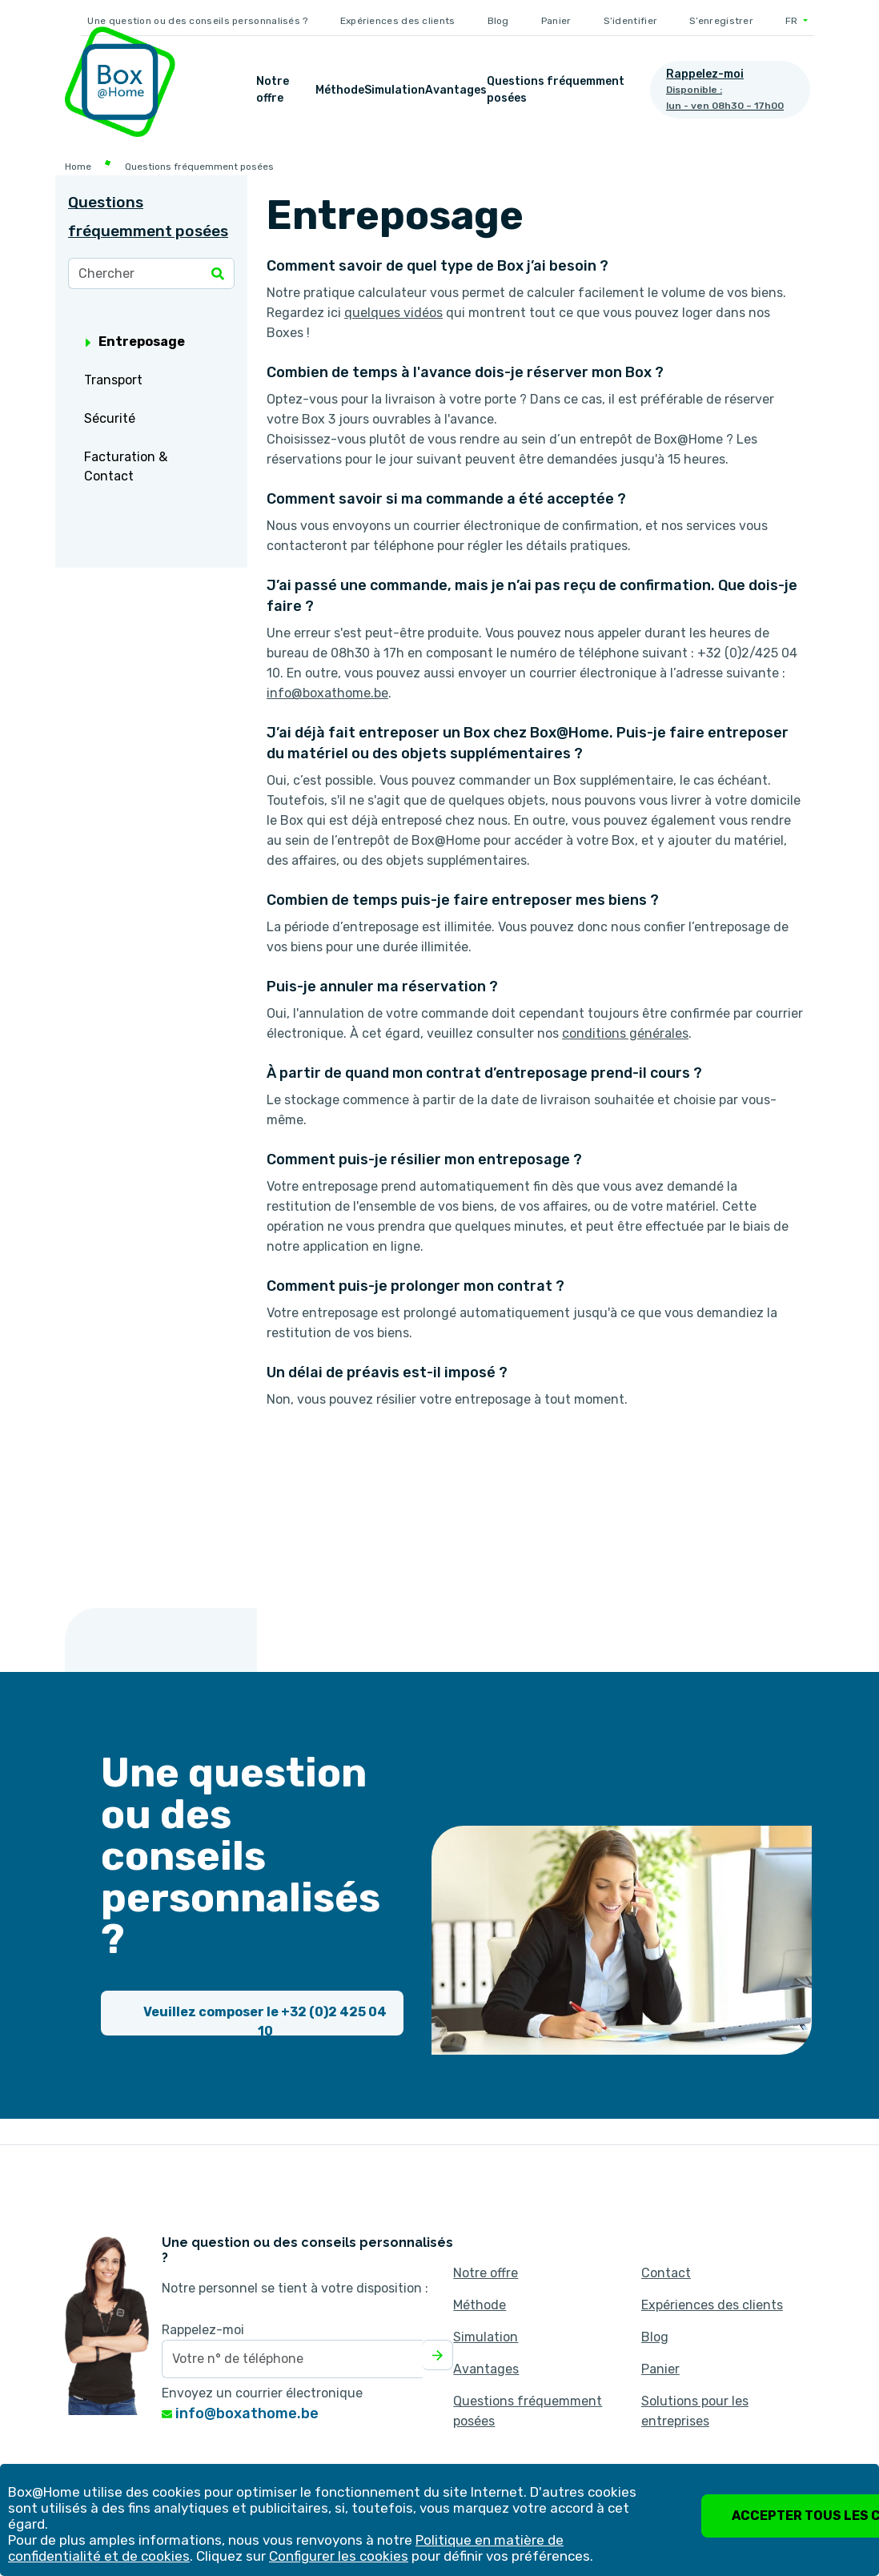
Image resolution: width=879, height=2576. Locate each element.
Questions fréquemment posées (555, 89)
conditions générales (625, 1033)
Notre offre (272, 89)
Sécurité (109, 418)
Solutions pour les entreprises (695, 2411)
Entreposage (135, 341)
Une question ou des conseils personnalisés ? (197, 20)
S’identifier (631, 20)
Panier (556, 20)
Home (78, 166)
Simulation (394, 90)
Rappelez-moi (203, 2329)
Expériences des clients (398, 20)
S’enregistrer (721, 20)
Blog (498, 20)
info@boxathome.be (240, 2413)
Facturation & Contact (125, 466)
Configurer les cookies (338, 2556)
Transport (113, 380)
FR (793, 20)
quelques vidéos (393, 312)
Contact (666, 2273)
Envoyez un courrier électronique (262, 2393)
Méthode (339, 90)
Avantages (456, 90)
